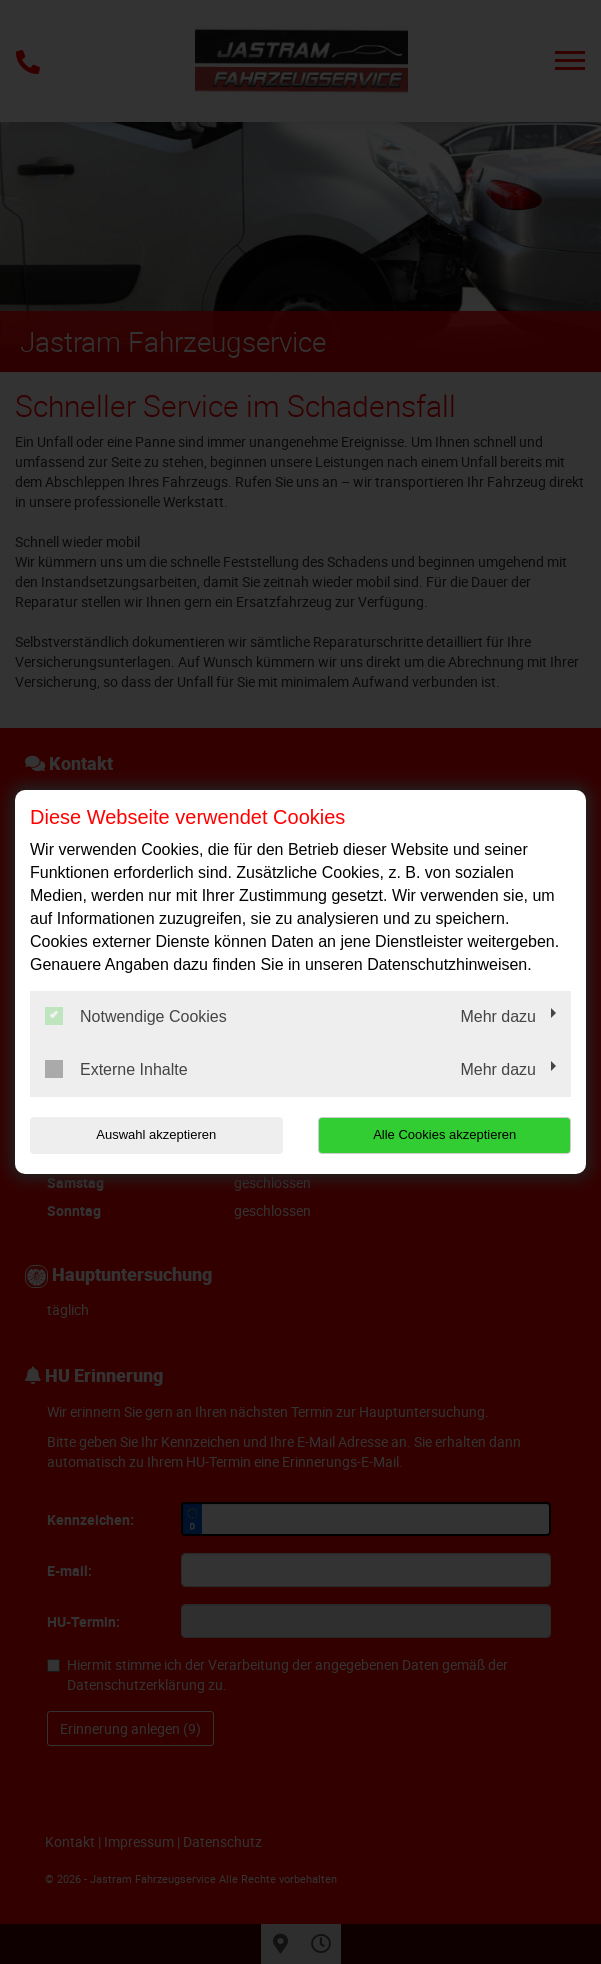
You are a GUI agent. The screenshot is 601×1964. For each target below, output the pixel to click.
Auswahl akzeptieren (152, 1134)
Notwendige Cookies (136, 1016)
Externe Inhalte (116, 1069)
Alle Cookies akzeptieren (449, 1134)
